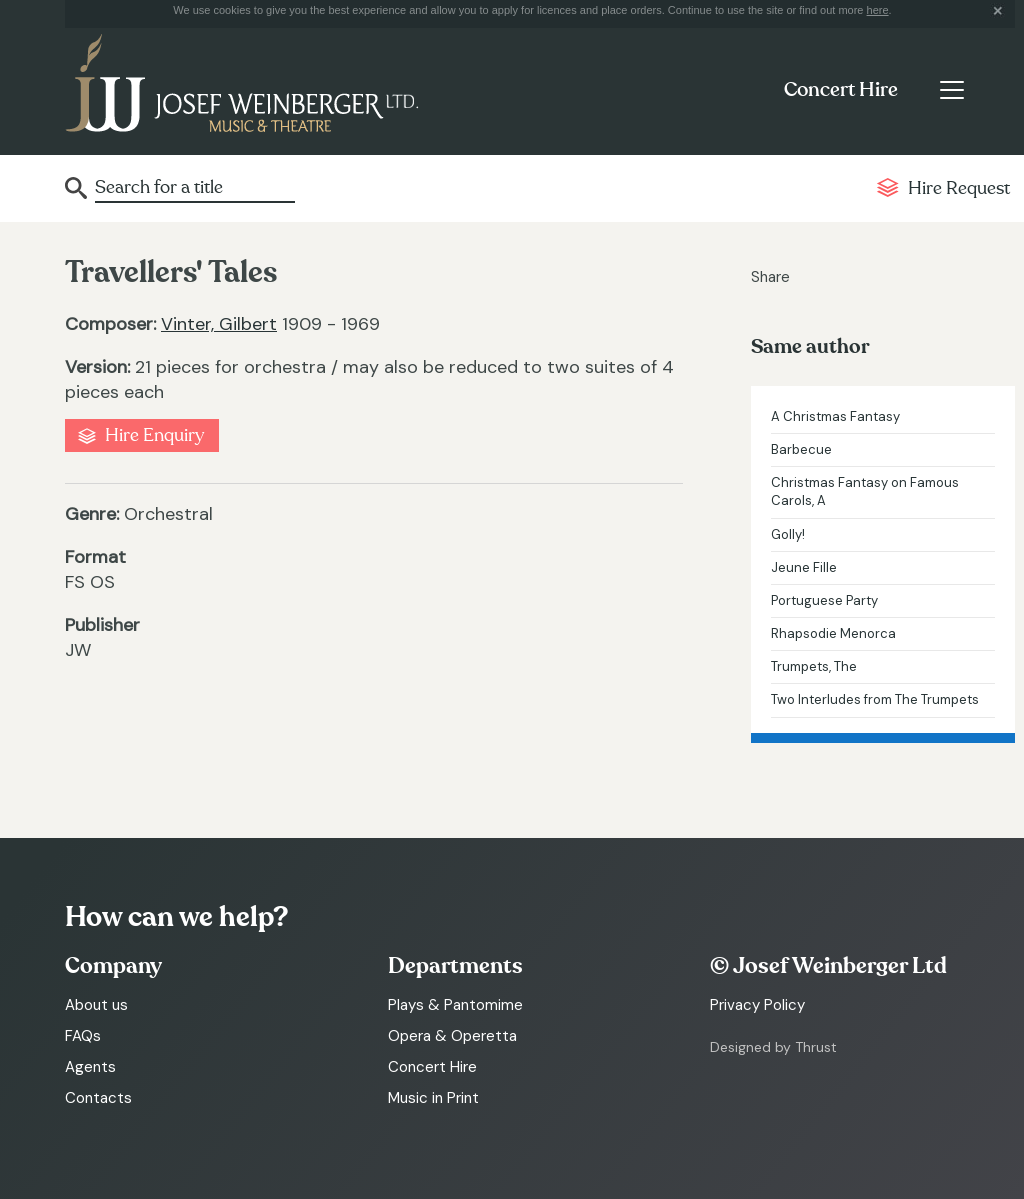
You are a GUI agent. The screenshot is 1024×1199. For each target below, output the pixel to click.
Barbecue (801, 449)
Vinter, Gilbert (219, 324)
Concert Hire (841, 90)
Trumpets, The (814, 666)
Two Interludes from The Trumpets (875, 699)
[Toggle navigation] (951, 90)
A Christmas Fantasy (835, 416)
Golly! (788, 534)
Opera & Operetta (452, 1036)
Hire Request (959, 188)
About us (96, 1005)
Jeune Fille (804, 567)
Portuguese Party (824, 600)
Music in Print (433, 1098)
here (878, 10)
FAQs (83, 1036)
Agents (90, 1067)
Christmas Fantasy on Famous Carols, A (865, 491)
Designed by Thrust (773, 1047)
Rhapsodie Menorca (833, 633)
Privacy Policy (757, 1005)
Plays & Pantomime (455, 1005)
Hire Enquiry (154, 435)
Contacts (98, 1098)
